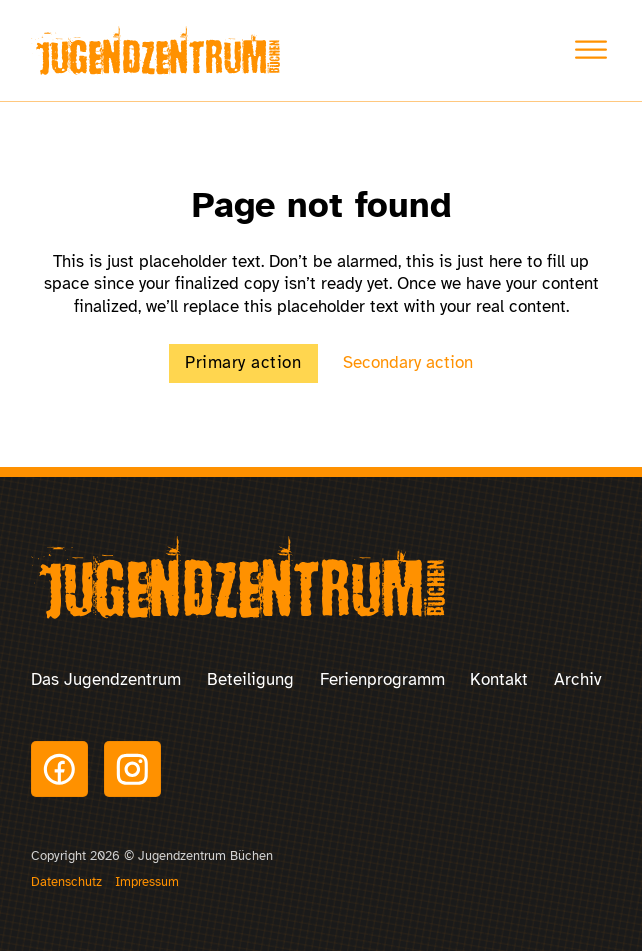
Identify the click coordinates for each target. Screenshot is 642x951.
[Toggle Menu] (591, 50)
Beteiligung (250, 679)
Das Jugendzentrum (106, 679)
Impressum (147, 882)
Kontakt (499, 679)
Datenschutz (66, 882)
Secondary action (408, 362)
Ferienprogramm (382, 679)
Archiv (578, 679)
